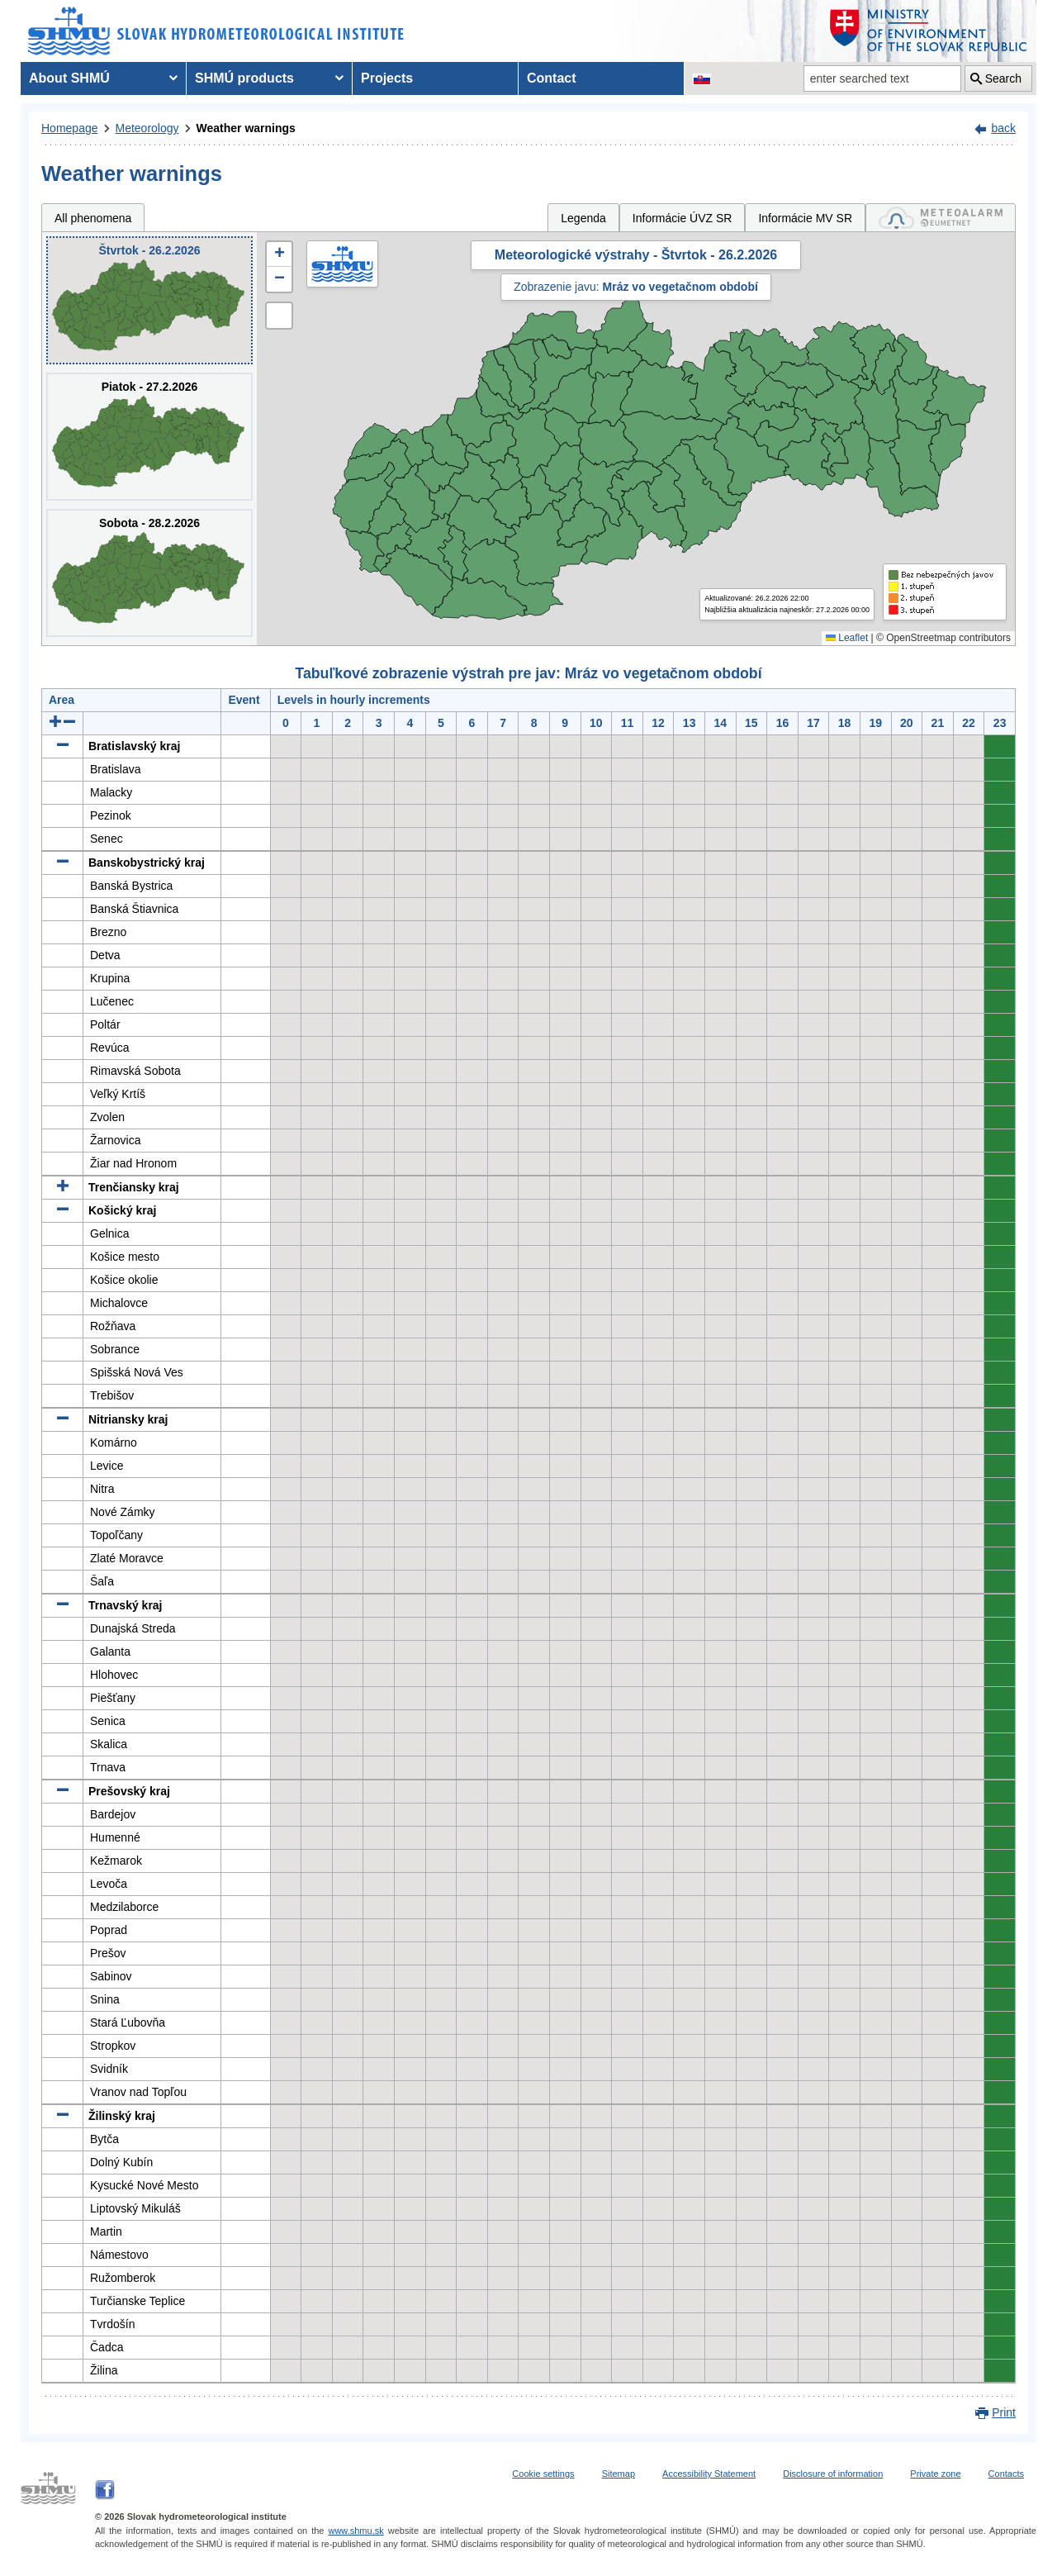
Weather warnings (246, 128)
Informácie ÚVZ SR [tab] (682, 218)
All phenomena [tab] (93, 218)
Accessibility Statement (709, 2474)
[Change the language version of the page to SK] (702, 78)
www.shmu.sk (355, 2531)
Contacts (1006, 2474)
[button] (279, 254)
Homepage (69, 128)
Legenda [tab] (583, 218)
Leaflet (847, 638)
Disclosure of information (833, 2474)
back (1003, 128)
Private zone (935, 2474)
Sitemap (618, 2474)
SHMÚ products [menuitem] (244, 78)
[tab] (940, 217)
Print (1004, 2412)
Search (1003, 78)
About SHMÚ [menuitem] (69, 78)
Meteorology (147, 128)
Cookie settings (543, 2474)
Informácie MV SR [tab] (805, 218)
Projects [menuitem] (387, 78)
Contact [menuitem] (551, 78)
